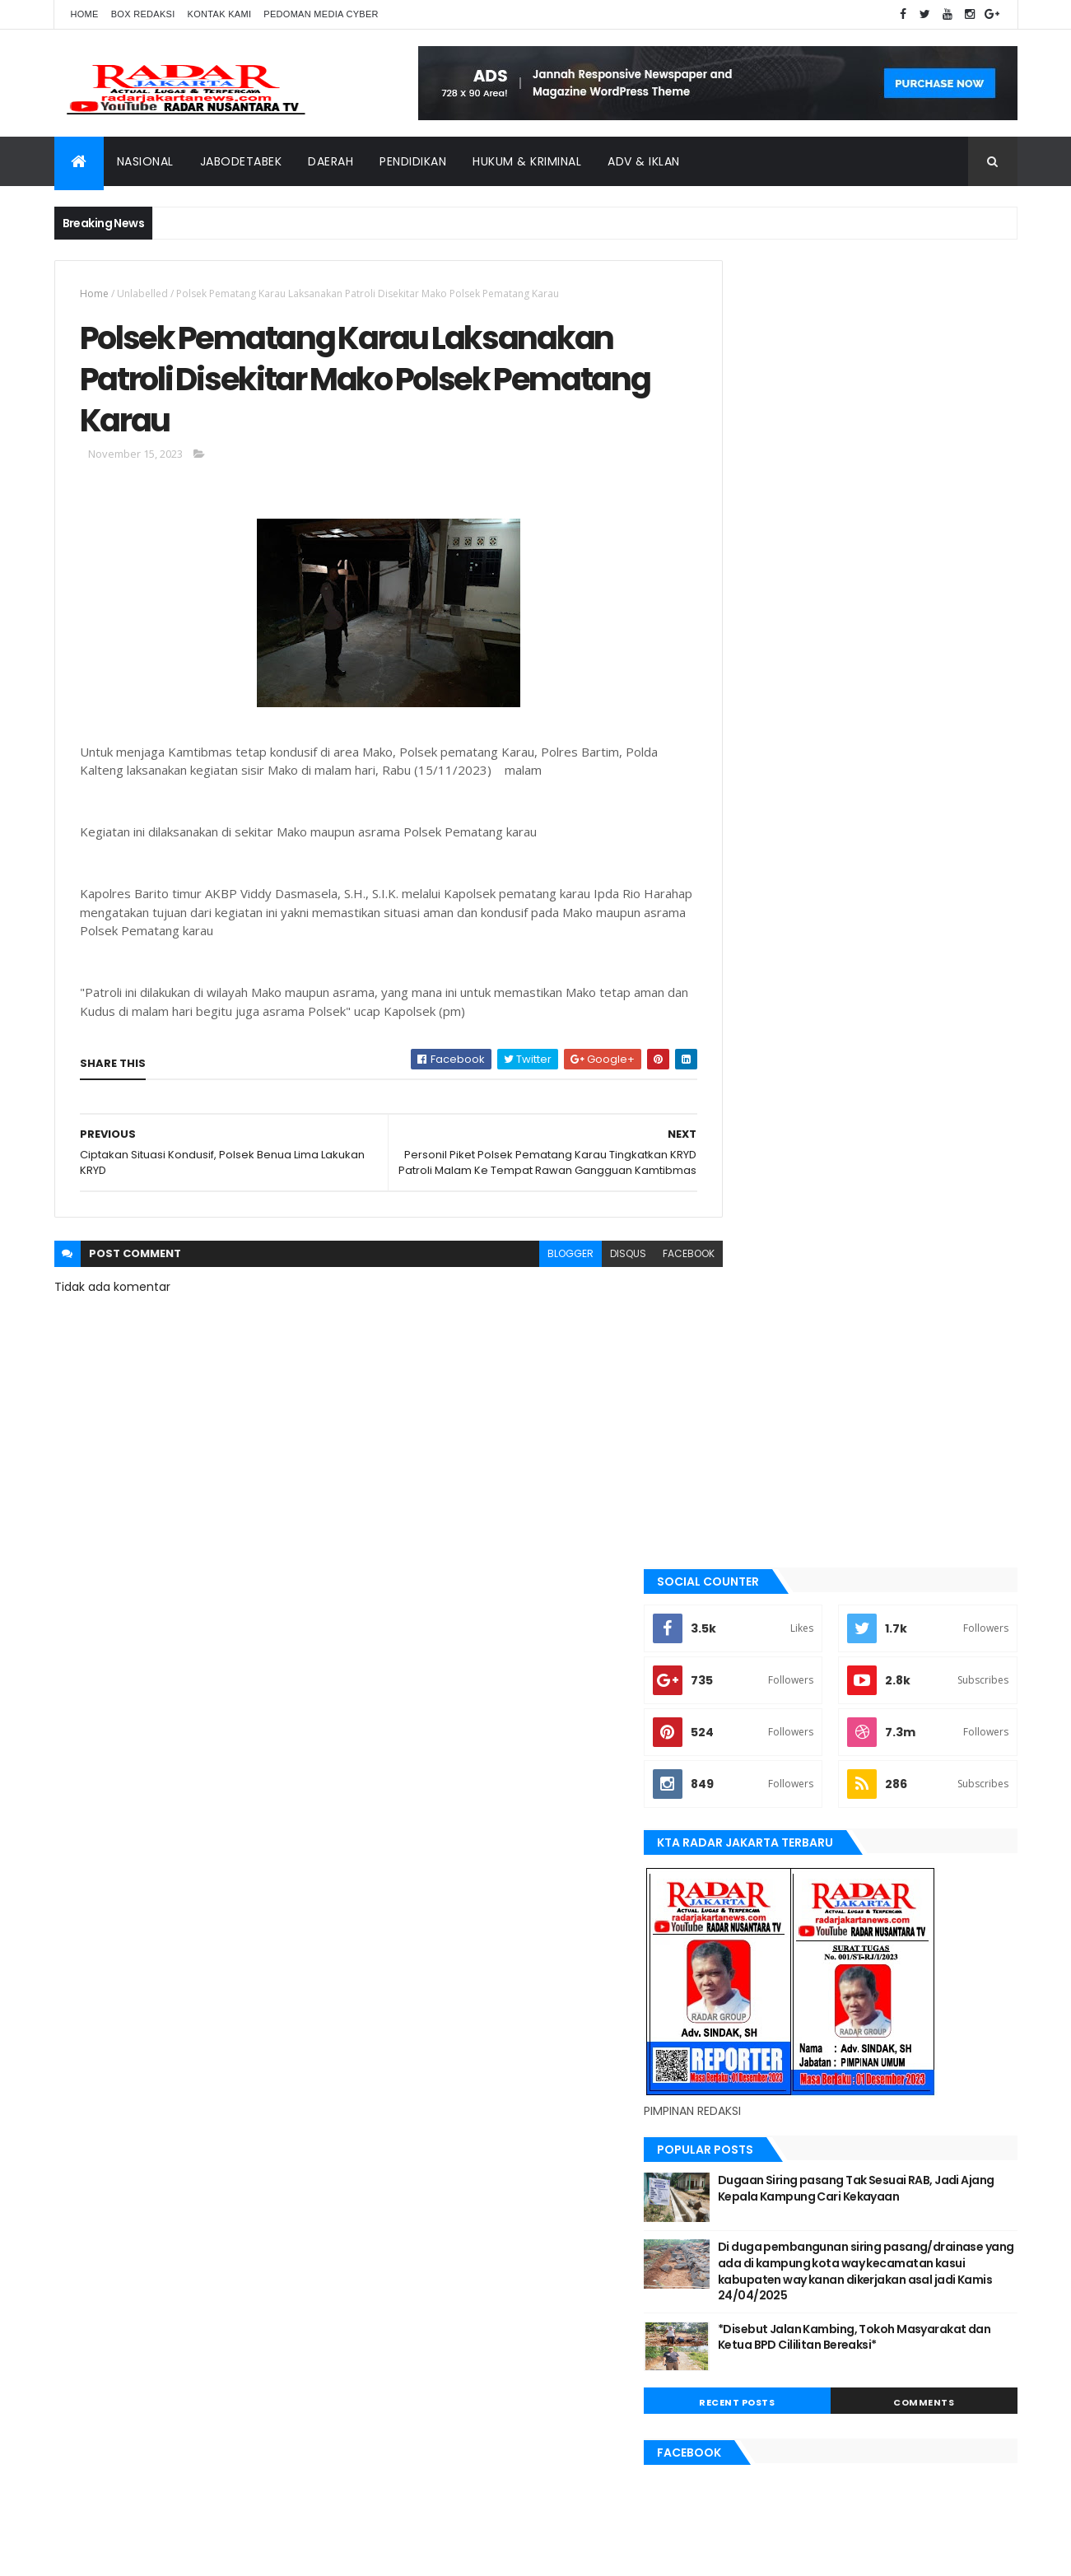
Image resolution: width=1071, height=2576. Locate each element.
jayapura (753, 1676)
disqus (592, 1277)
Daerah (330, 161)
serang (749, 1871)
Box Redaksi (143, 14)
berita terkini (763, 1565)
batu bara (754, 1481)
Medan (746, 1787)
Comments (942, 1110)
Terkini (747, 1982)
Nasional (145, 161)
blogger (534, 1277)
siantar (749, 1898)
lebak (744, 1732)
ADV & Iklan (644, 161)
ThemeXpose (146, 2553)
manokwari (759, 1759)
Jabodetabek (241, 161)
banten (748, 1453)
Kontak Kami (220, 14)
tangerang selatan (779, 1954)
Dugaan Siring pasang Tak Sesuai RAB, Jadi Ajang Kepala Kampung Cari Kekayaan (900, 888)
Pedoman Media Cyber (321, 14)
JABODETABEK (761, 1593)
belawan (751, 1537)
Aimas (745, 1425)
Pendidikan (413, 161)
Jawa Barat (758, 1648)
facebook (652, 1277)
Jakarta (750, 1620)
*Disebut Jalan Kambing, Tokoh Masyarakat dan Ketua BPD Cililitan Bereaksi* (892, 1053)
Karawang (757, 1704)
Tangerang (758, 1926)
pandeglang (760, 1843)
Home (85, 14)
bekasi (746, 1509)
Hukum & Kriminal (527, 161)
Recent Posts (793, 1110)
